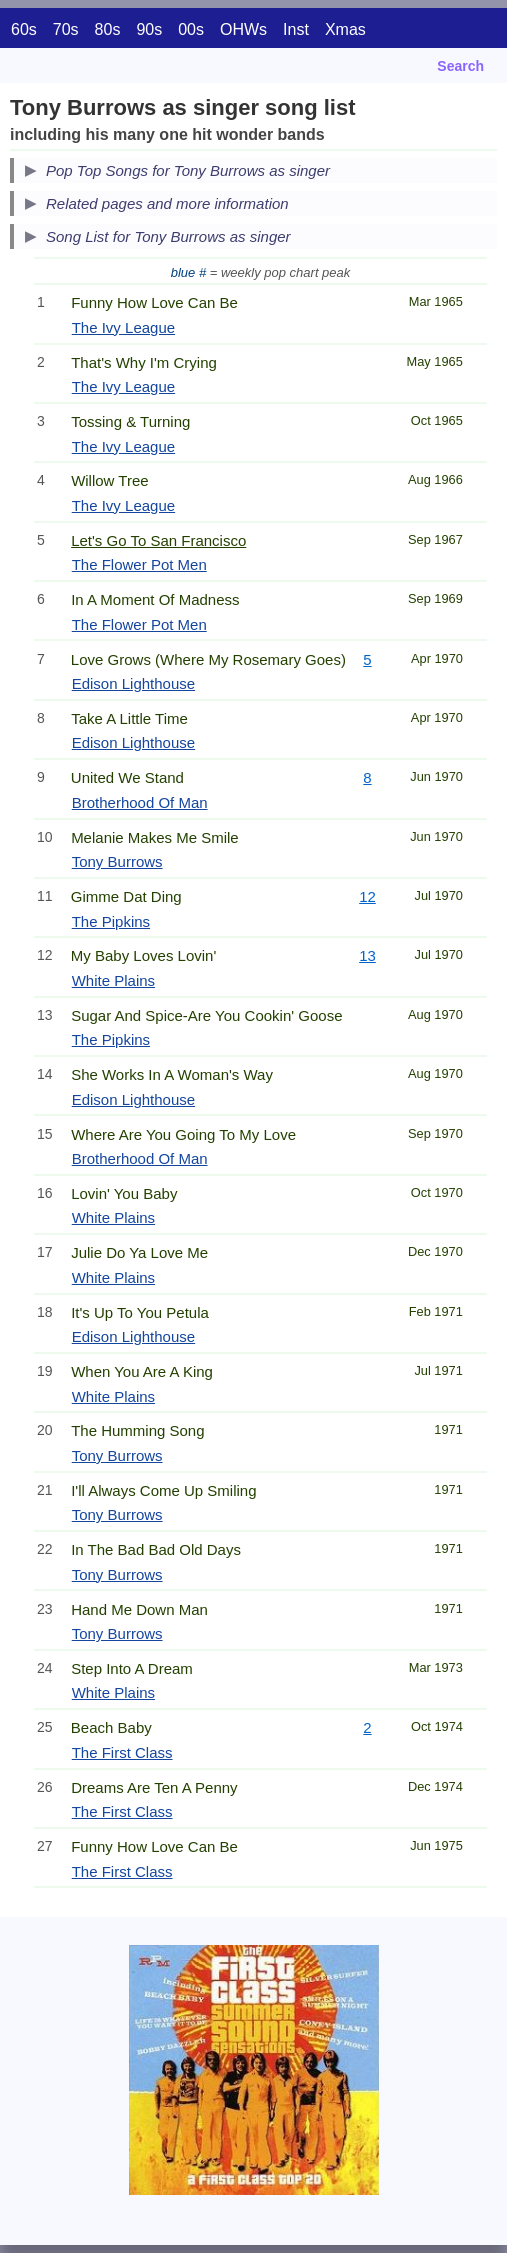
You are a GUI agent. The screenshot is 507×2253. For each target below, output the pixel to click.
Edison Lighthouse (133, 683)
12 (367, 896)
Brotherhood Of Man (140, 802)
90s (149, 29)
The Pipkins (111, 921)
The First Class (122, 1752)
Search (460, 66)
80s (108, 29)
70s (66, 29)
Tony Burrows (117, 861)
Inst (296, 29)
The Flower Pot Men (139, 564)
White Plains (113, 980)
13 (367, 955)
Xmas (345, 29)
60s (24, 29)
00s (191, 29)
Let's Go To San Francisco (158, 540)
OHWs (243, 29)
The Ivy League (123, 327)
